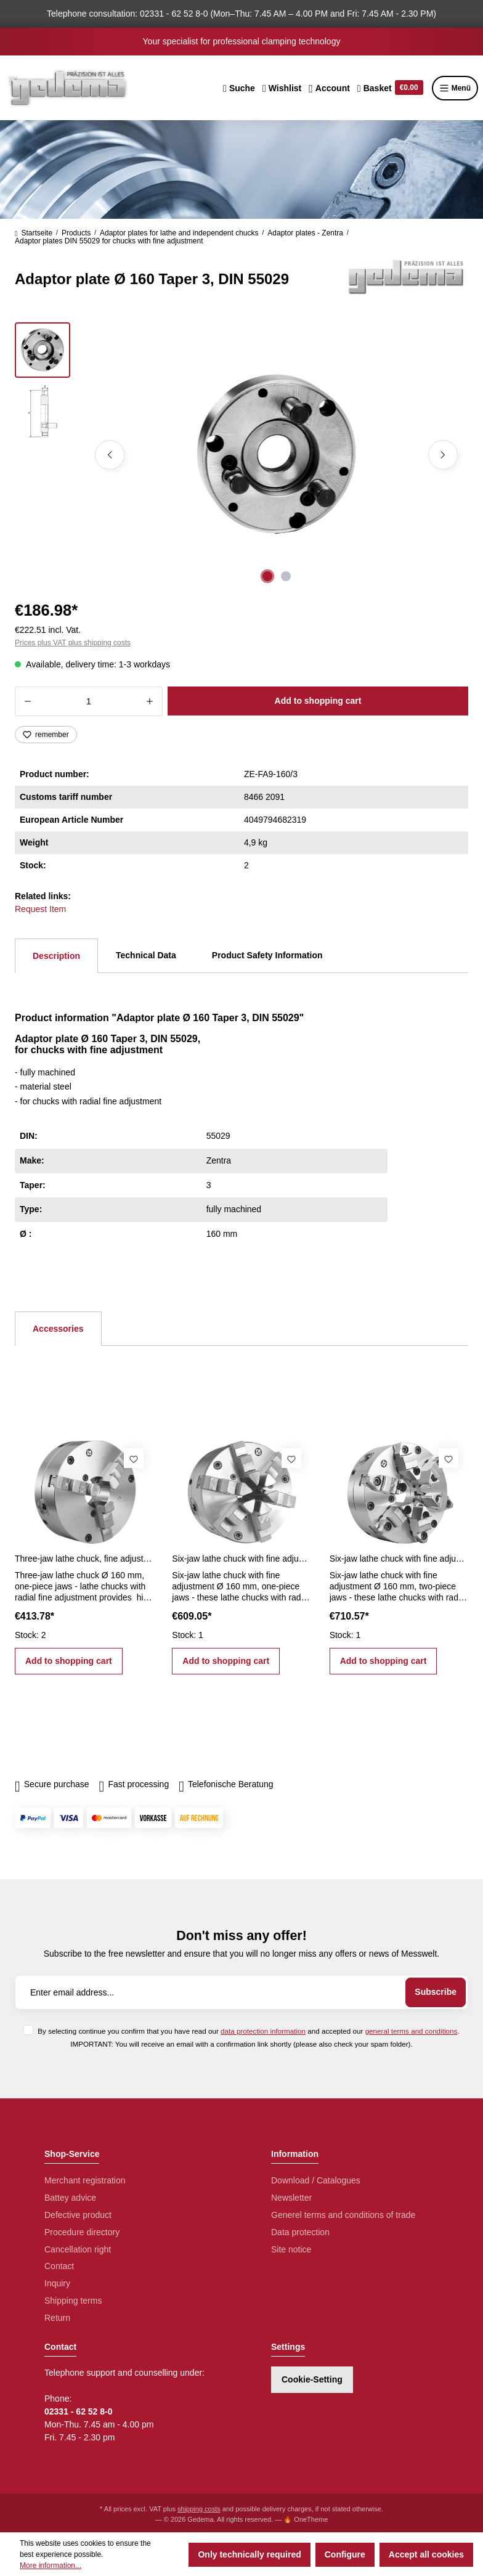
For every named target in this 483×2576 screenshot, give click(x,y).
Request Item (40, 909)
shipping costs (199, 2509)
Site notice (291, 2249)
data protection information (263, 2031)
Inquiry (57, 2283)
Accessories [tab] (58, 1329)
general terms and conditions (411, 2031)
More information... (50, 2565)
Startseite (33, 233)
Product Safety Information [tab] (267, 955)
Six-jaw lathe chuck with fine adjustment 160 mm (241, 1558)
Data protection (300, 2232)
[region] (241, 454)
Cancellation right (77, 2249)
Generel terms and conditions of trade (343, 2215)
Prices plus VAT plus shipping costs (73, 642)
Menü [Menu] (455, 88)
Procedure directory (82, 2232)
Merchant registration (85, 2180)
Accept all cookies (426, 2554)
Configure (345, 2554)
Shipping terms (73, 2300)
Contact (59, 2266)
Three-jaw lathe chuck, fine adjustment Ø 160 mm (84, 1558)
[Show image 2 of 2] (286, 576)
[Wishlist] (282, 88)
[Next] (443, 455)
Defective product (78, 2215)
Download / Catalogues (315, 2180)
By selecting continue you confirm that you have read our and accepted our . (248, 2031)
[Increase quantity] (150, 701)
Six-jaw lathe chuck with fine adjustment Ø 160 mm (399, 1558)
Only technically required (249, 2554)
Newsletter (291, 2198)
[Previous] (109, 455)
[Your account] (329, 88)
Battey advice (70, 2198)
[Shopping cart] (390, 88)
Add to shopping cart (318, 701)
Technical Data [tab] (146, 955)
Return (57, 2318)
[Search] (239, 88)
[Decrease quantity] (27, 701)
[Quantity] (88, 701)
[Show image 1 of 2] (267, 576)
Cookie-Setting (312, 2379)
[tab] (56, 956)
